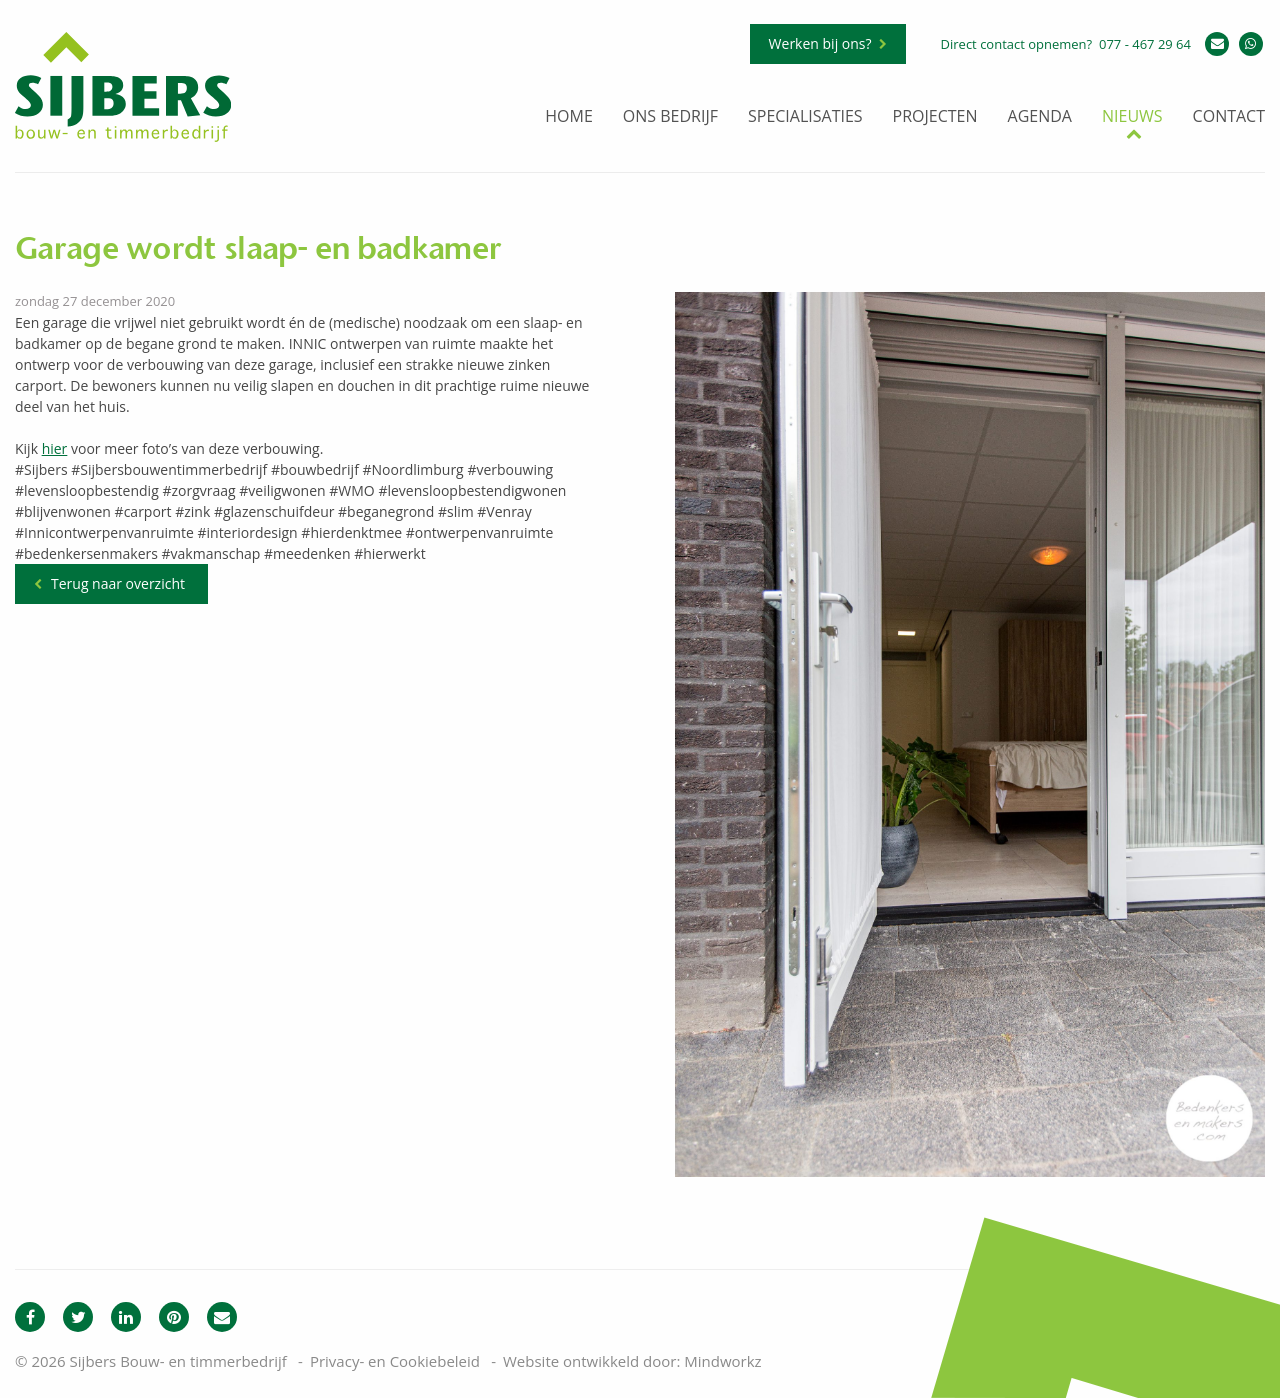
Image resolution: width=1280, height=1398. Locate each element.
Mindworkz (722, 1361)
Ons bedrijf (670, 117)
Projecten (935, 117)
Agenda (1040, 117)
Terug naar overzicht (118, 583)
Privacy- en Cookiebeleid (395, 1361)
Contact (1229, 117)
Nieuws (1132, 117)
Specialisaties (805, 117)
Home (569, 117)
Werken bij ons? (820, 43)
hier (55, 448)
